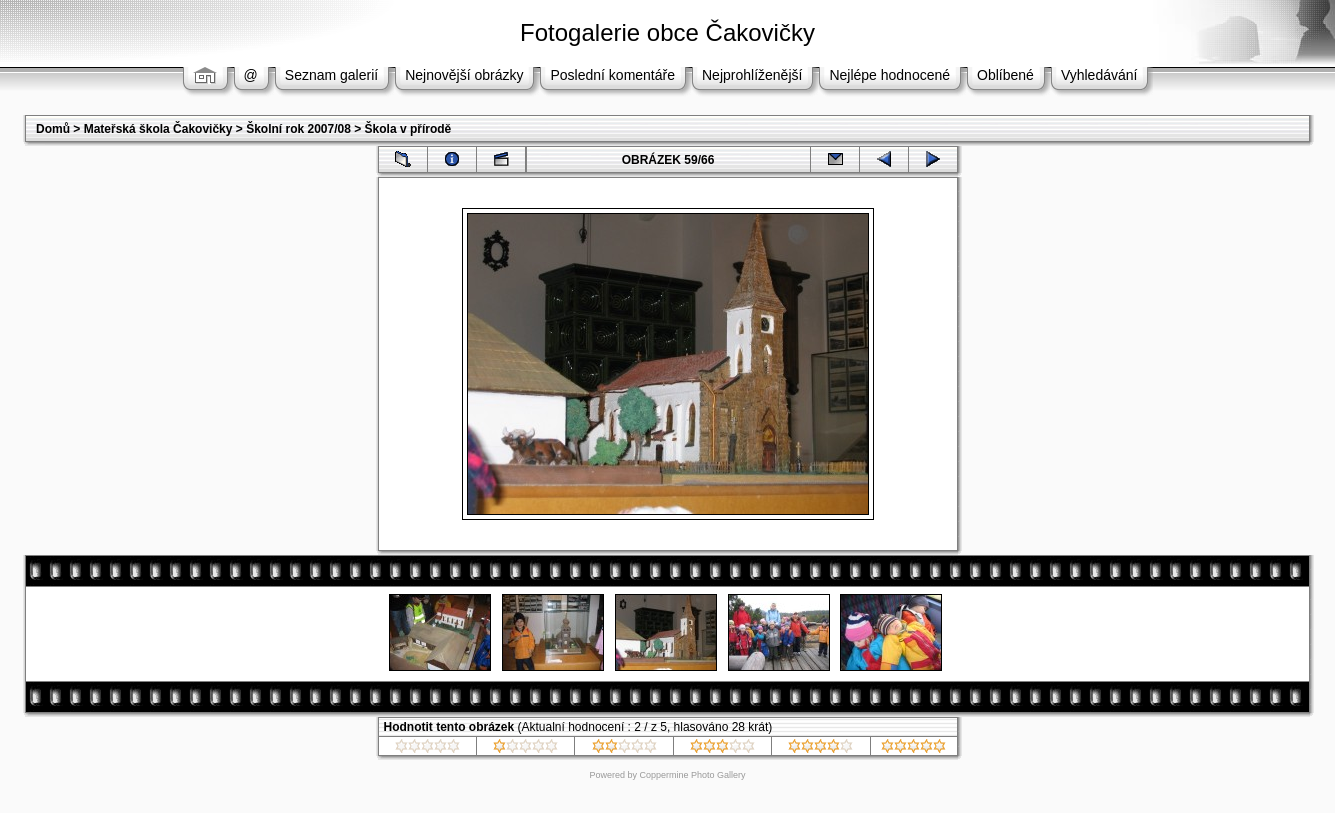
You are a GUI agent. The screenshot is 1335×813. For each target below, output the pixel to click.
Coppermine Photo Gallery (692, 775)
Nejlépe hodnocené (889, 75)
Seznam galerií (331, 75)
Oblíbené (1005, 75)
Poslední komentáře (612, 75)
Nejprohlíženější (752, 75)
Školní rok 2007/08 (298, 129)
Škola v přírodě (408, 129)
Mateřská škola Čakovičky (158, 129)
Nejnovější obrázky (464, 75)
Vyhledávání (1099, 75)
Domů (53, 129)
